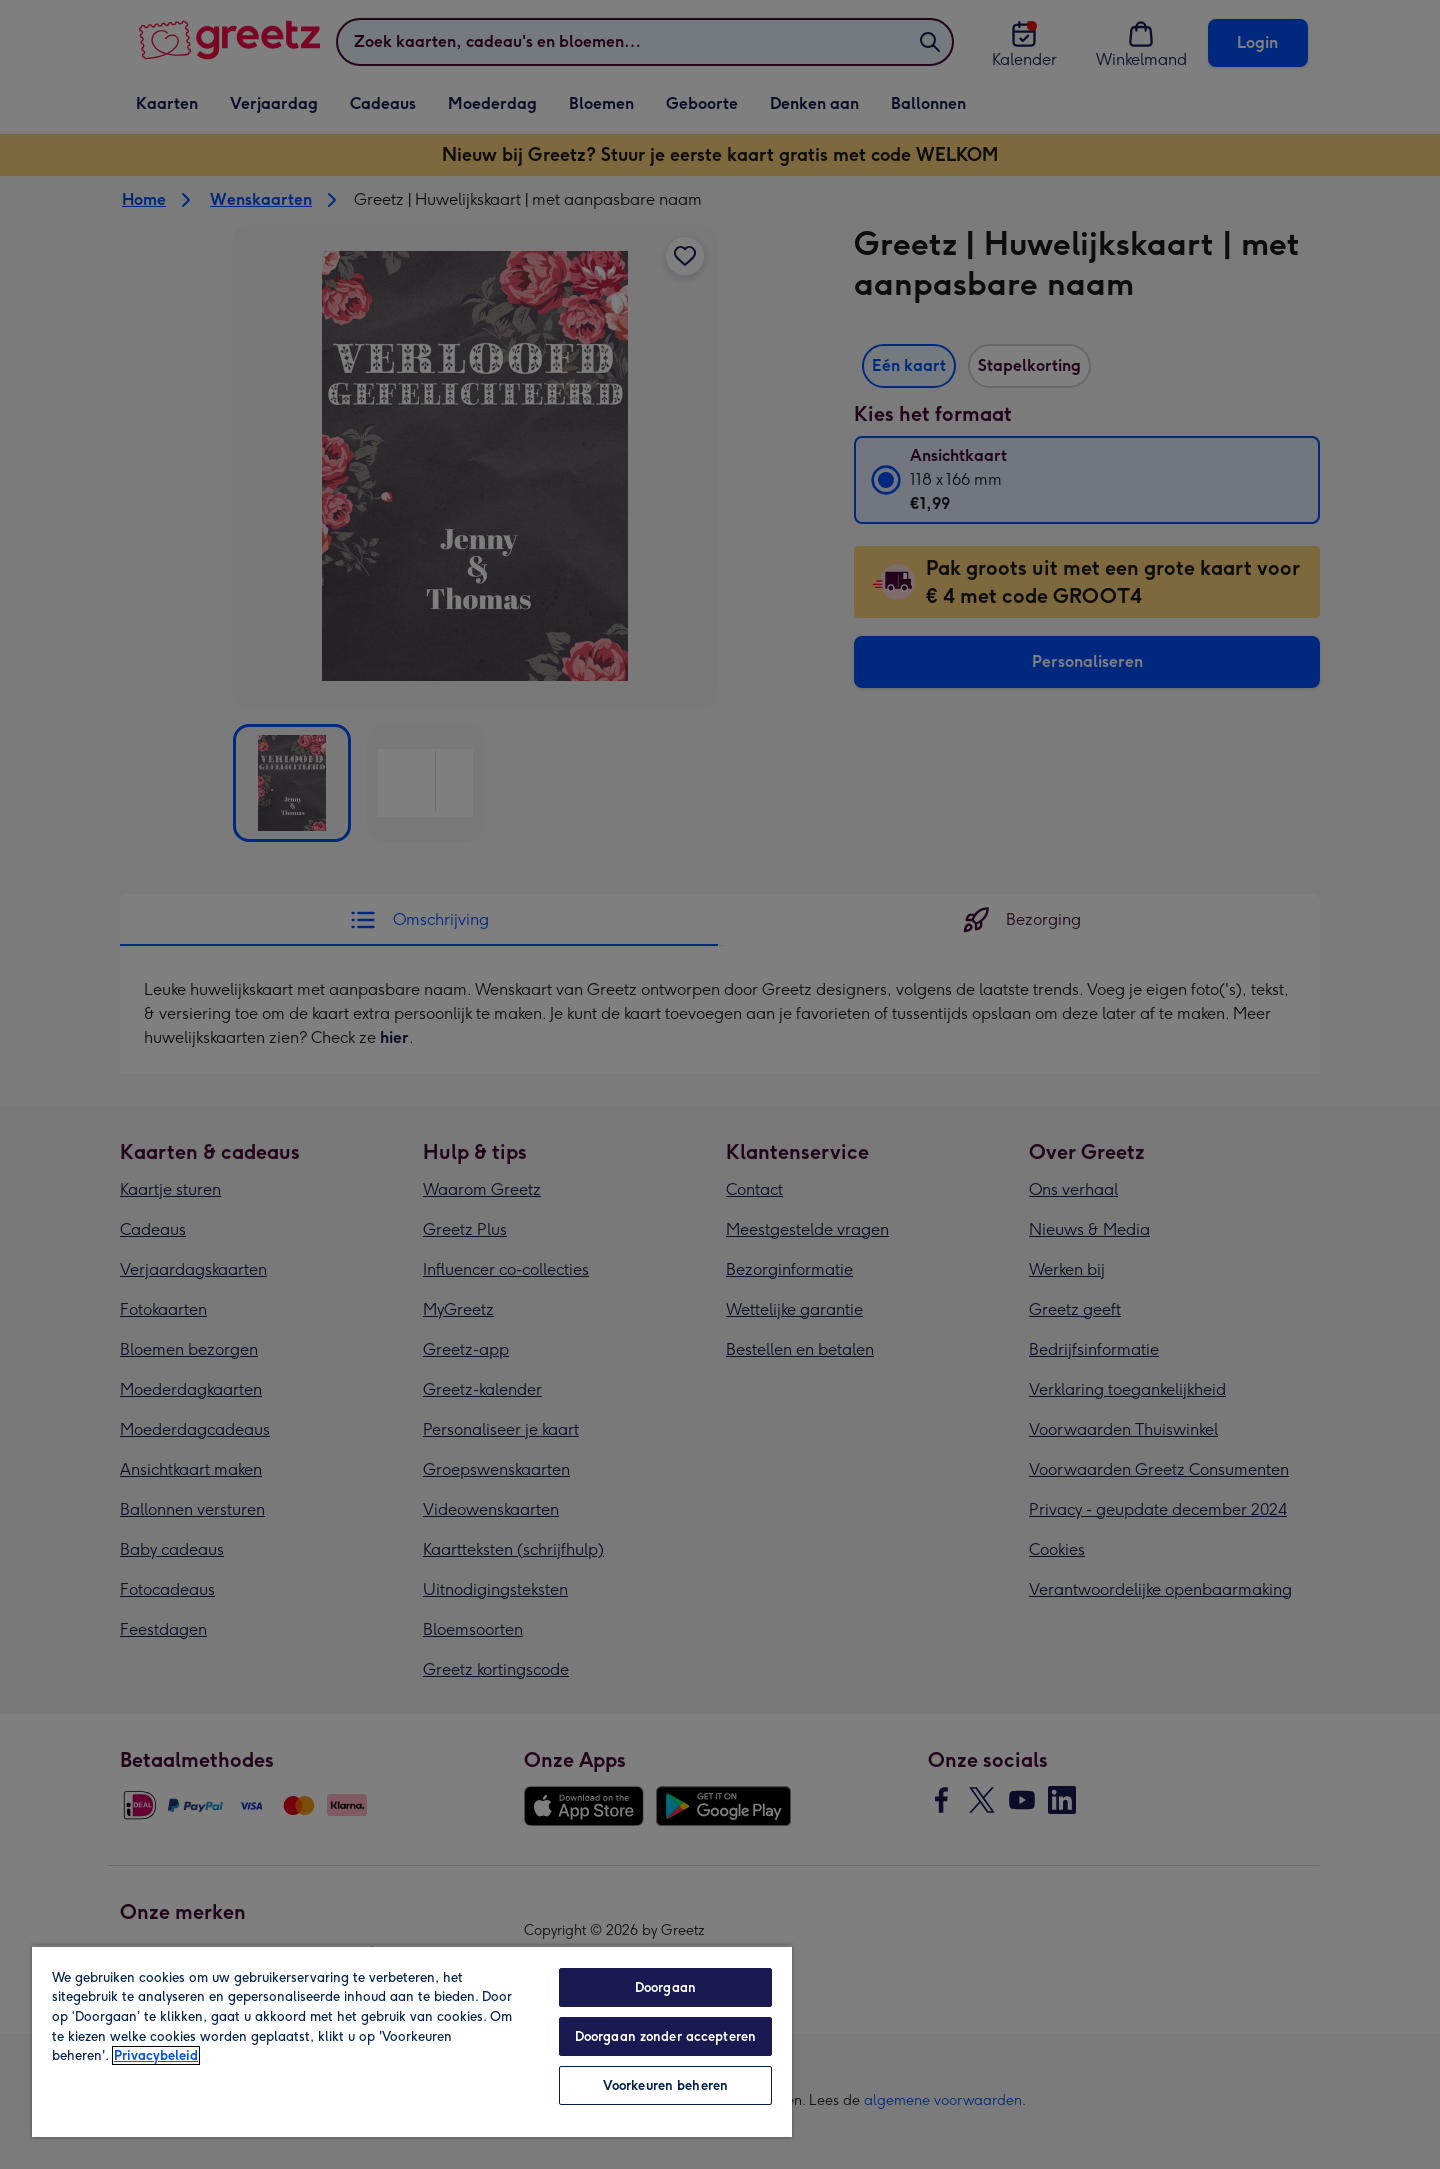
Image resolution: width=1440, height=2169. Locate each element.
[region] (412, 2041)
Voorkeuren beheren (665, 2085)
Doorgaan (665, 1987)
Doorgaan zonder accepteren (665, 2036)
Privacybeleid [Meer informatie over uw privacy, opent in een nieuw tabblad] (156, 2055)
